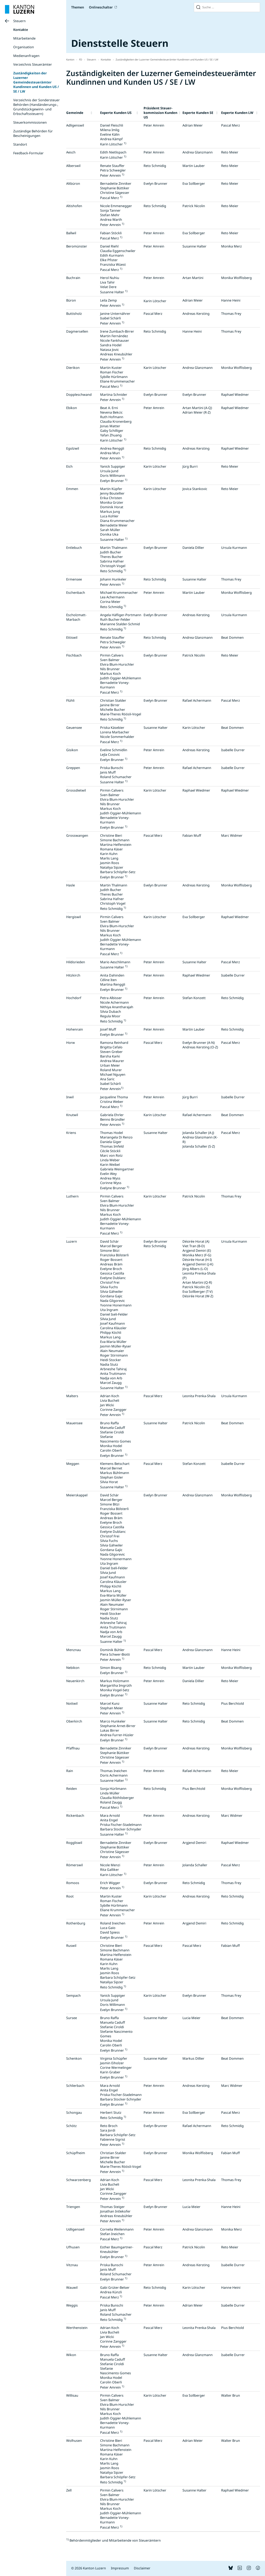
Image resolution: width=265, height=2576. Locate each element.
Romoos (73, 1883)
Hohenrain (75, 1029)
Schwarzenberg (78, 2180)
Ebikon (71, 408)
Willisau (72, 2395)
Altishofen (74, 206)
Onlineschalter (101, 7)
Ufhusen (73, 2247)
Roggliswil (74, 1842)
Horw (70, 1042)
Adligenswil (75, 125)
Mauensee (74, 1423)
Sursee (71, 2018)
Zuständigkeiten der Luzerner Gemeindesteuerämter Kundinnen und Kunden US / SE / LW (36, 82)
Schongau (74, 2112)
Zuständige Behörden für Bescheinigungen (33, 133)
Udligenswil (75, 2229)
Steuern (19, 21)
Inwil (70, 1097)
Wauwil (72, 2287)
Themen (77, 7)
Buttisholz (74, 313)
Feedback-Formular (28, 153)
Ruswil (71, 1945)
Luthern (72, 1196)
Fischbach (74, 655)
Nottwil (72, 1703)
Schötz (71, 2125)
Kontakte (20, 29)
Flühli (70, 700)
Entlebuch (74, 547)
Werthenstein (77, 2327)
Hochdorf (73, 998)
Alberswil (73, 165)
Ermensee (74, 579)
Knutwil (72, 1115)
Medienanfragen (26, 55)
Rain (69, 1770)
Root (70, 1896)
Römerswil (75, 1865)
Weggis (72, 2305)
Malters (72, 1396)
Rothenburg (75, 1923)
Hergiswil (73, 917)
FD (80, 59)
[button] (94, 113)
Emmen (72, 488)
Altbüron (73, 183)
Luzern (71, 1241)
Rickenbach (75, 1815)
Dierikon (73, 367)
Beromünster (76, 246)
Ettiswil (71, 637)
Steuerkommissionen (30, 122)
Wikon (71, 2355)
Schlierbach (75, 2085)
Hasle (70, 885)
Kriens (71, 1132)
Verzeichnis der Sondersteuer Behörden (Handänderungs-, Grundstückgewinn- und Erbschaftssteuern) (36, 107)
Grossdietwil (76, 790)
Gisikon (72, 750)
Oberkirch (74, 1721)
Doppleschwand (79, 394)
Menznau (73, 1650)
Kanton (70, 59)
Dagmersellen (77, 331)
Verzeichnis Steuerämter (32, 64)
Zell (69, 2490)
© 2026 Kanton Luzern (88, 2568)
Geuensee (74, 727)
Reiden (71, 1788)
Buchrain (73, 277)
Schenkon (74, 2058)
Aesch (71, 152)
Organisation (23, 47)
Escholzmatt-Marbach (76, 617)
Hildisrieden (76, 962)
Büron (71, 300)
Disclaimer (142, 2568)
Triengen (73, 2206)
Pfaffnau (73, 1748)
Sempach (73, 1995)
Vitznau (72, 2265)
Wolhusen (74, 2440)
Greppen (73, 767)
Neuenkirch (75, 1681)
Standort (20, 144)
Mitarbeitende (24, 38)
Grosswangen (77, 835)
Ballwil (71, 233)
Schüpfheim (75, 2153)
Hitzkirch (73, 975)
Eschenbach (75, 592)
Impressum (120, 2568)
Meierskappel (77, 1495)
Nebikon (72, 1667)
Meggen (72, 1463)
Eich (69, 466)
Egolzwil (73, 448)
